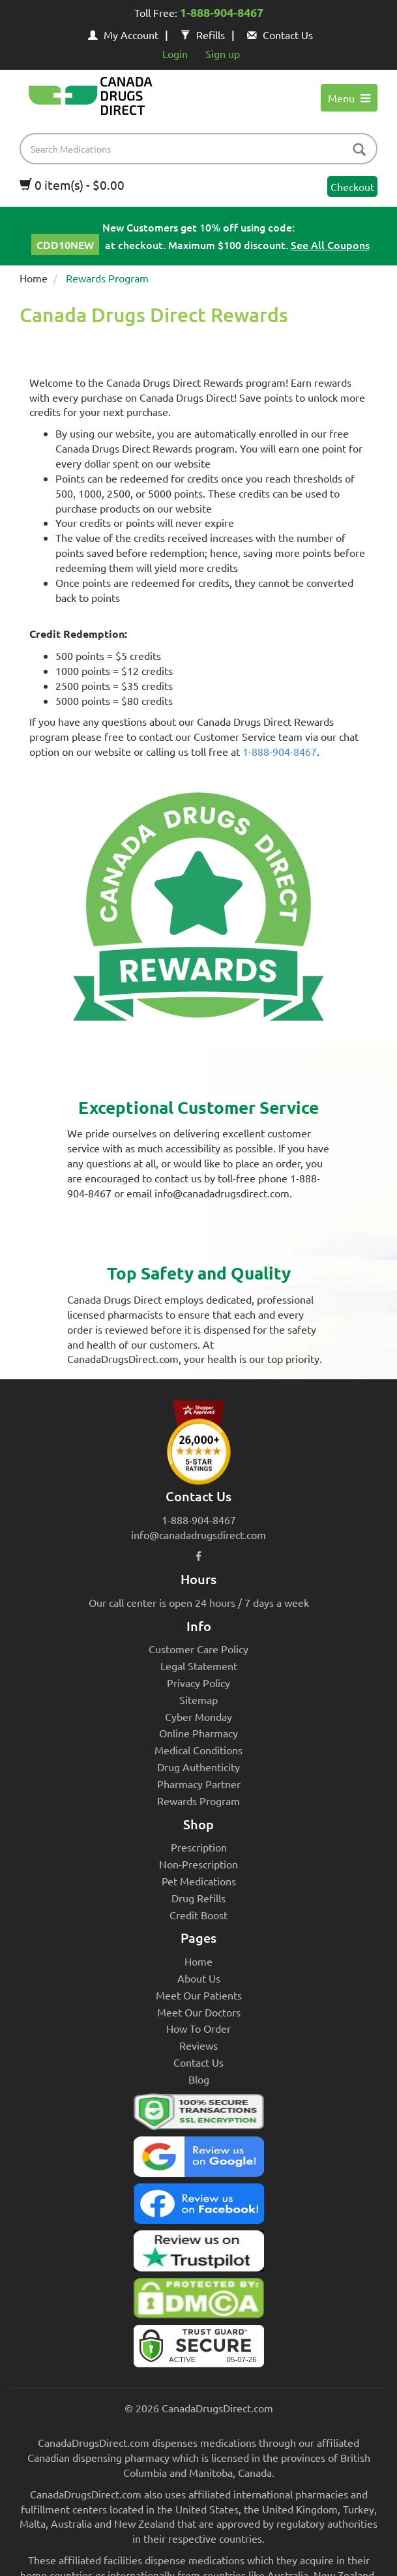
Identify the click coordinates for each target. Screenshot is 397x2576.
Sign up (222, 53)
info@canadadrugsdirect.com (198, 1534)
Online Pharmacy (198, 1732)
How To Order (198, 2028)
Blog (198, 2079)
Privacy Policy (198, 1682)
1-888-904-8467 (280, 751)
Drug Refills (198, 1897)
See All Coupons (330, 244)
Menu (349, 97)
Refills (203, 34)
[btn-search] (359, 150)
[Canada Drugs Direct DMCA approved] (198, 2301)
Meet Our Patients (199, 1994)
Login (175, 53)
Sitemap (198, 1699)
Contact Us (280, 34)
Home (34, 277)
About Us (198, 1977)
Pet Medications (199, 1880)
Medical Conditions (198, 1749)
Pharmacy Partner (199, 1783)
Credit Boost (198, 1914)
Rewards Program (198, 1800)
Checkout (352, 186)
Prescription (199, 1846)
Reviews (198, 2045)
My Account (123, 34)
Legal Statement (198, 1665)
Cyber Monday (198, 1716)
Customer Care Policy (198, 1648)
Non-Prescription (198, 1863)
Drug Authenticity (198, 1766)
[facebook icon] (198, 1555)
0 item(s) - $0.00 (72, 184)
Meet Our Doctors (199, 2011)
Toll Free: (198, 14)
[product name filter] (202, 149)
